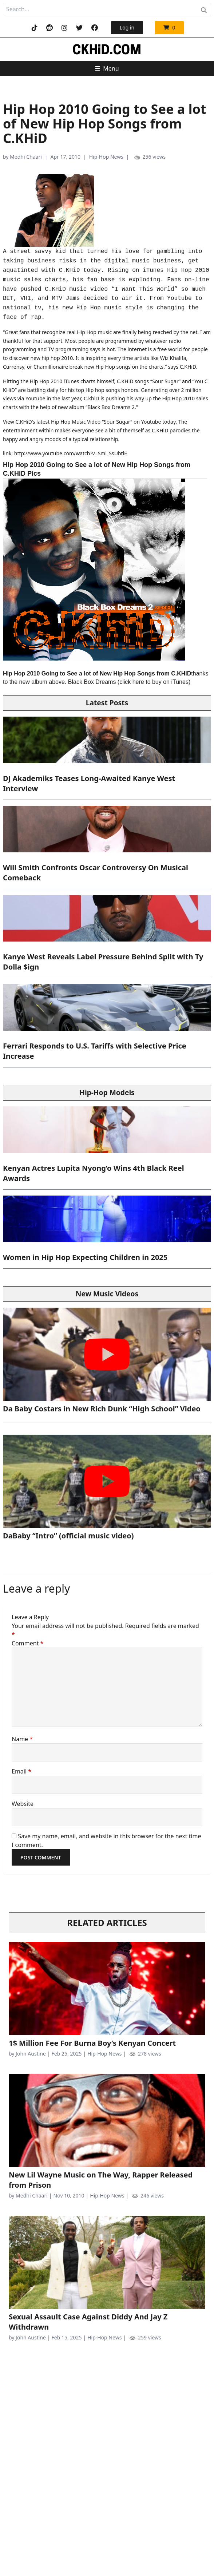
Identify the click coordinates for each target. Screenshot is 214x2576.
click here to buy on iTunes (154, 682)
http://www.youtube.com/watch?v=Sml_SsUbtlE (70, 453)
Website (22, 1804)
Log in (127, 27)
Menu (107, 68)
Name (22, 1739)
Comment (27, 1643)
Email (21, 1771)
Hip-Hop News (106, 156)
